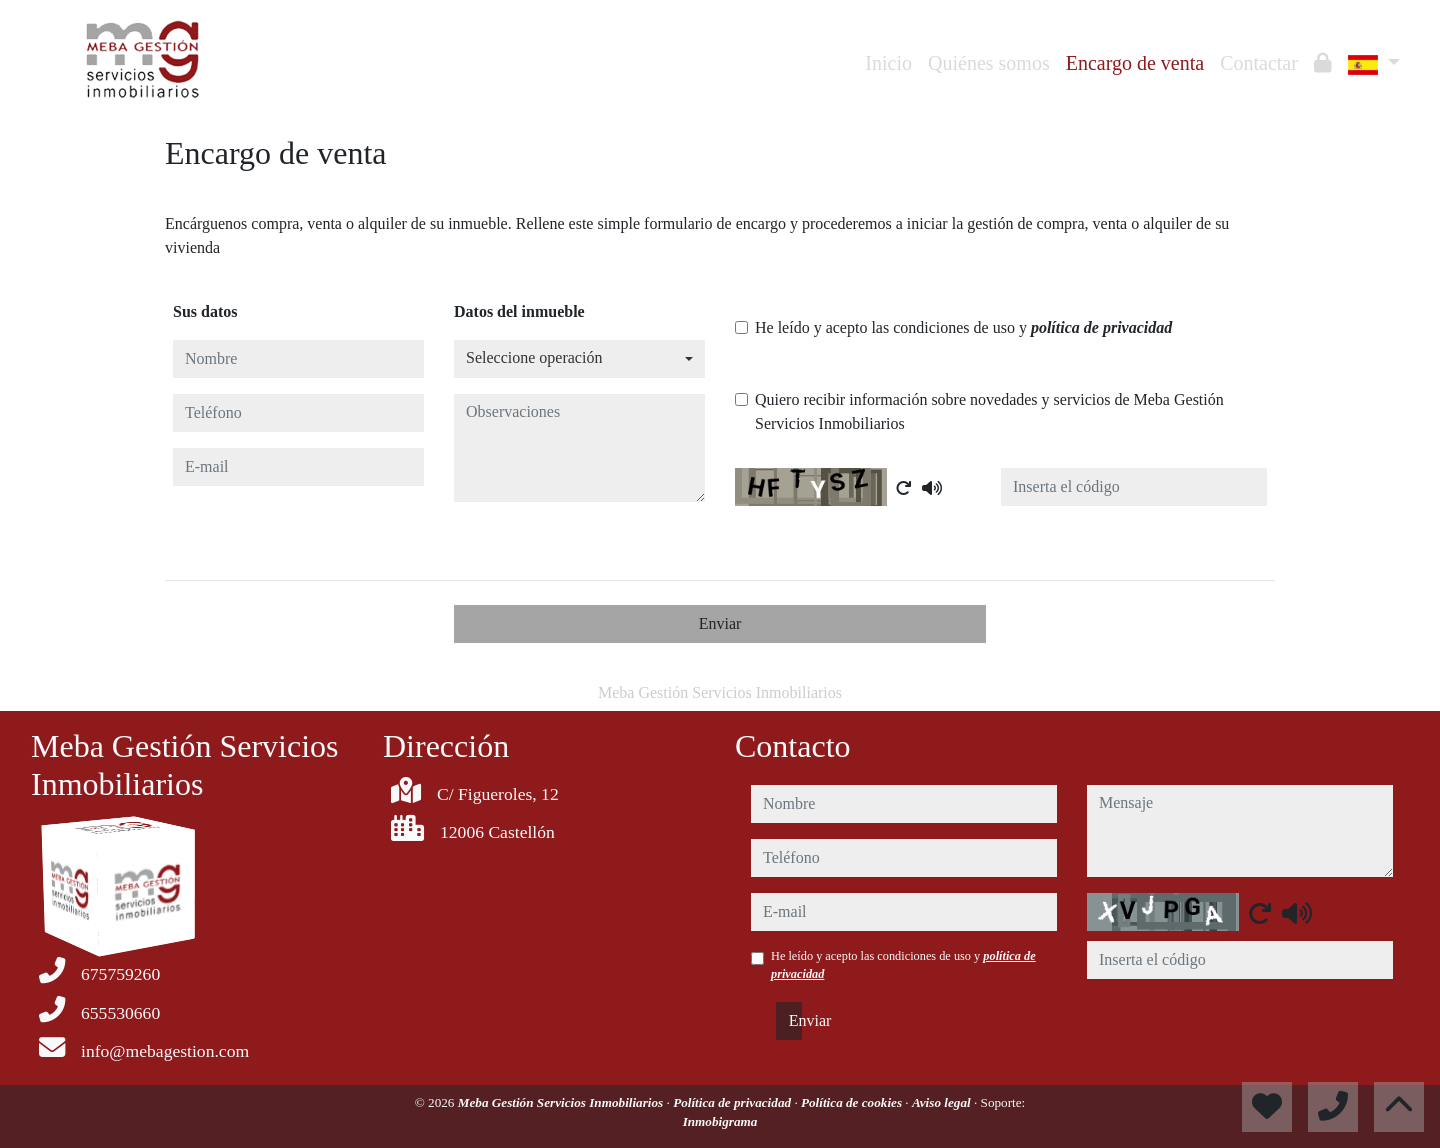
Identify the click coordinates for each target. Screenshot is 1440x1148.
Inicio (888, 63)
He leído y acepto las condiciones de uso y (963, 327)
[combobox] (579, 359)
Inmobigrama (720, 1121)
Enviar (720, 623)
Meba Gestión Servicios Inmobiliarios (562, 1102)
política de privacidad (1101, 327)
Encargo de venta (1135, 63)
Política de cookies (853, 1102)
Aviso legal (943, 1102)
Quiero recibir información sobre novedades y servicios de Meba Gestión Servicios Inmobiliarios (989, 411)
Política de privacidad (733, 1102)
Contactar (1259, 63)
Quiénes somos (989, 63)
